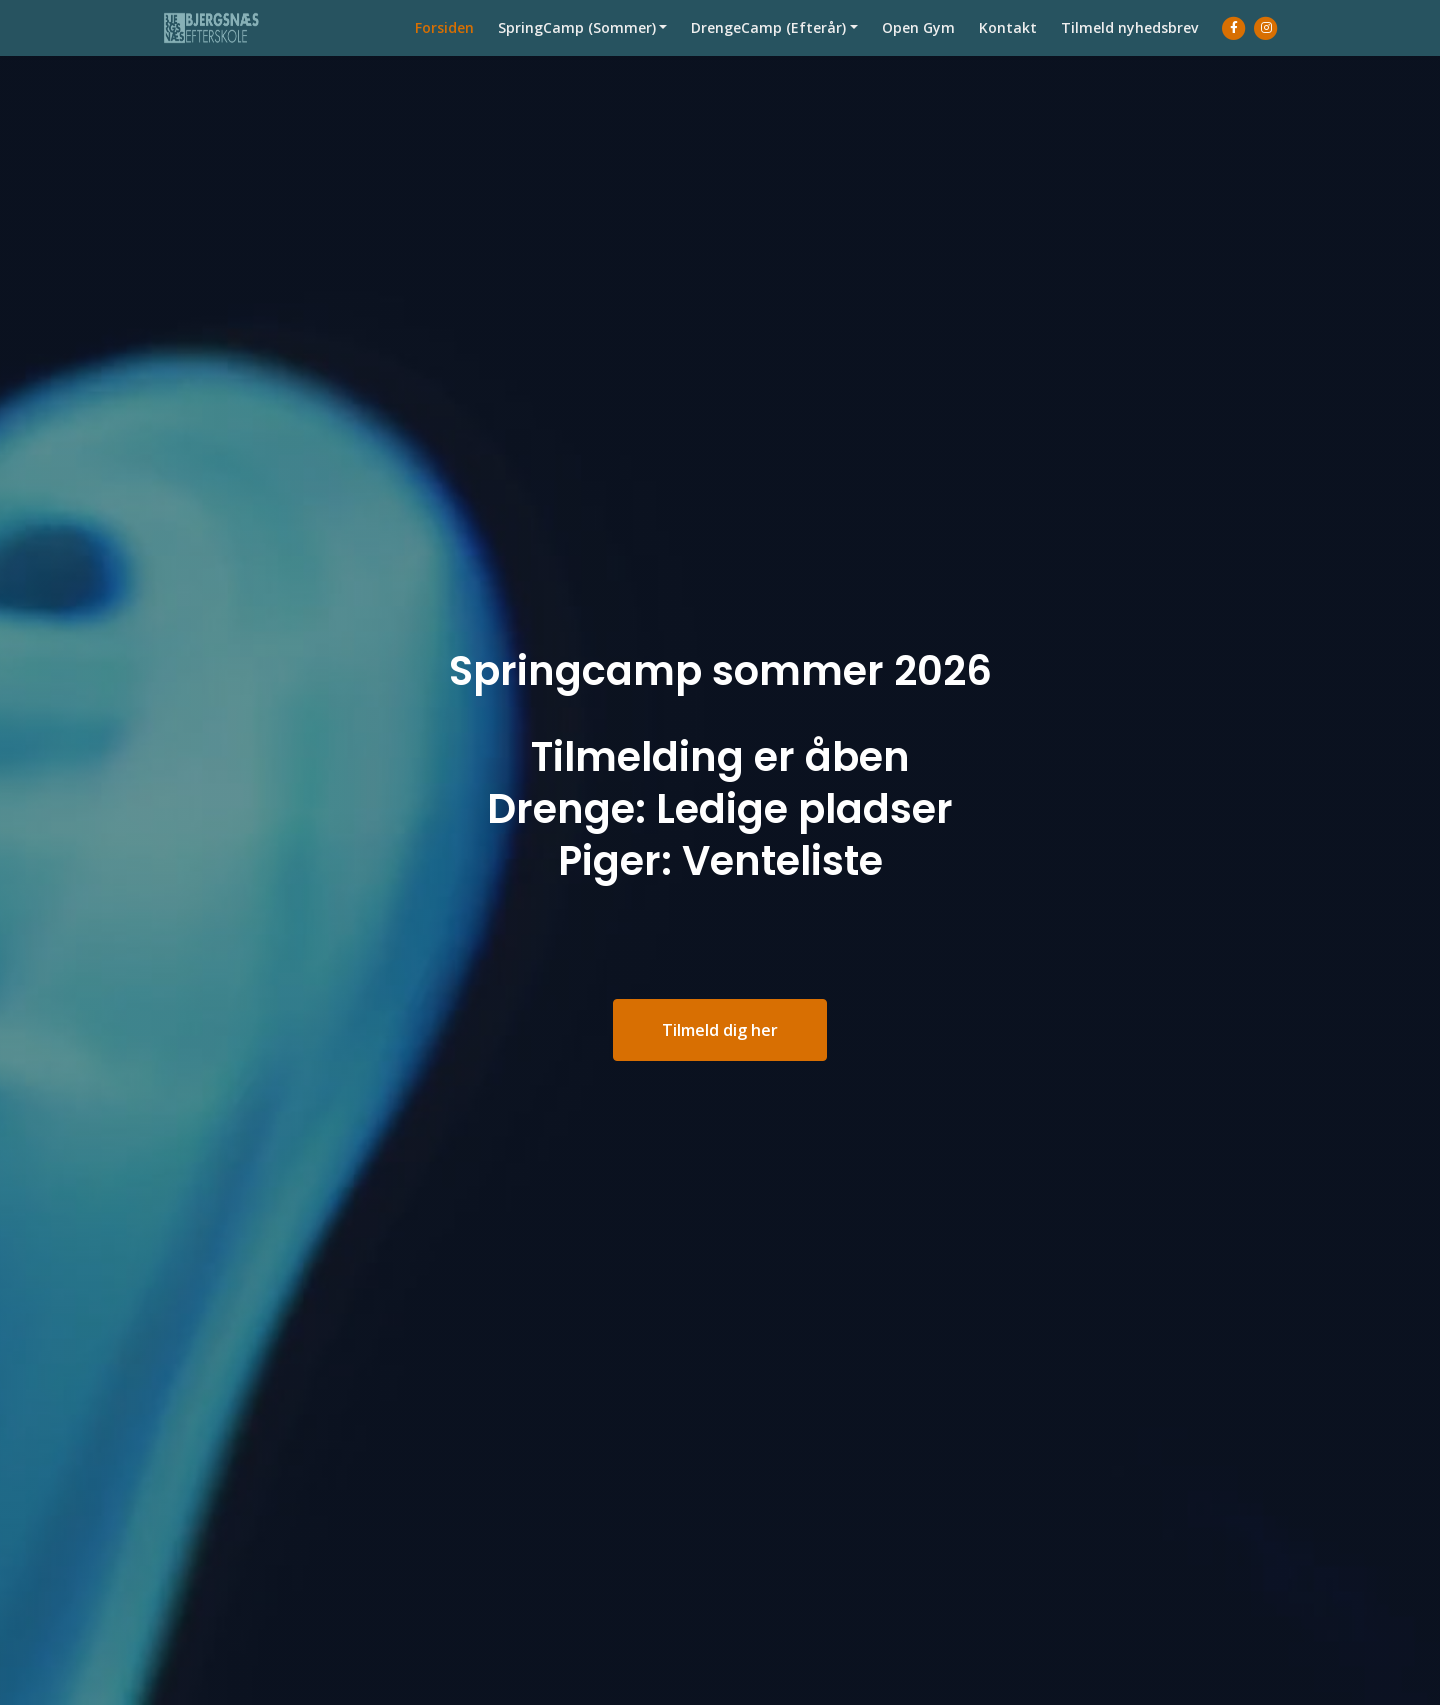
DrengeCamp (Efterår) (768, 47)
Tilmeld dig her (720, 1030)
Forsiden (444, 47)
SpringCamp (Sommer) (577, 47)
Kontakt (1008, 47)
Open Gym (918, 47)
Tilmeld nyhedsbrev (1129, 47)
